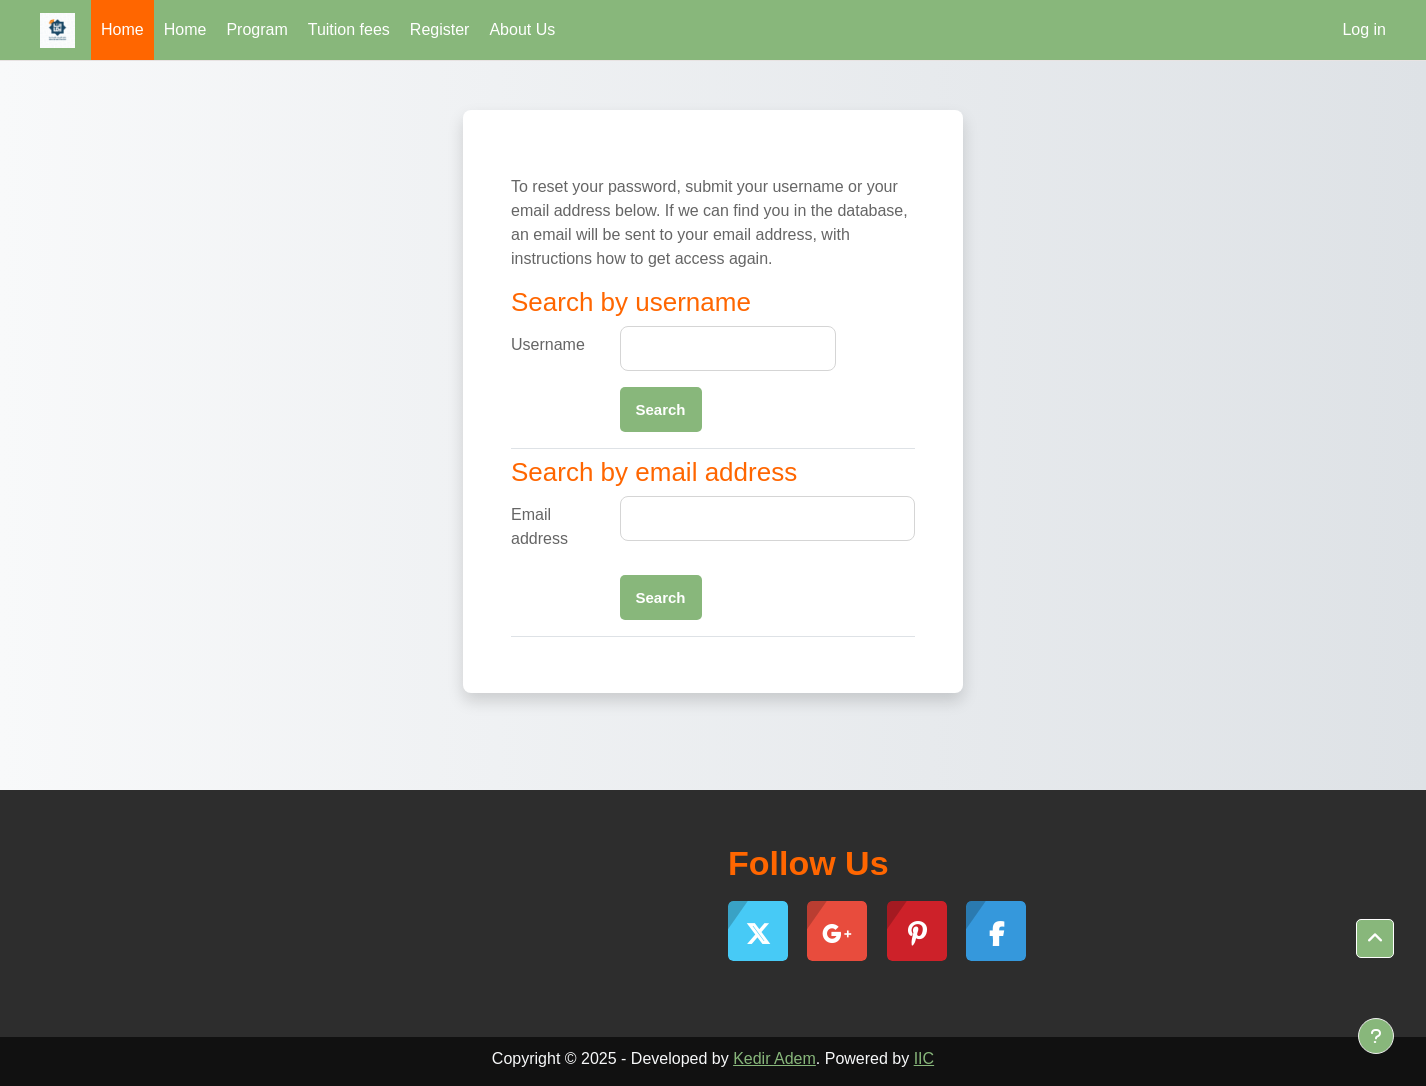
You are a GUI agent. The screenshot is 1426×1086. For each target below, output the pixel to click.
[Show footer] (1376, 1036)
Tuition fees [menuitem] (349, 29)
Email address (539, 526)
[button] (1375, 939)
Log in (1364, 29)
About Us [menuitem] (522, 29)
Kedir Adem (774, 1058)
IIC (924, 1058)
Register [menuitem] (440, 29)
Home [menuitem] (122, 29)
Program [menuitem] (256, 29)
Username (548, 344)
